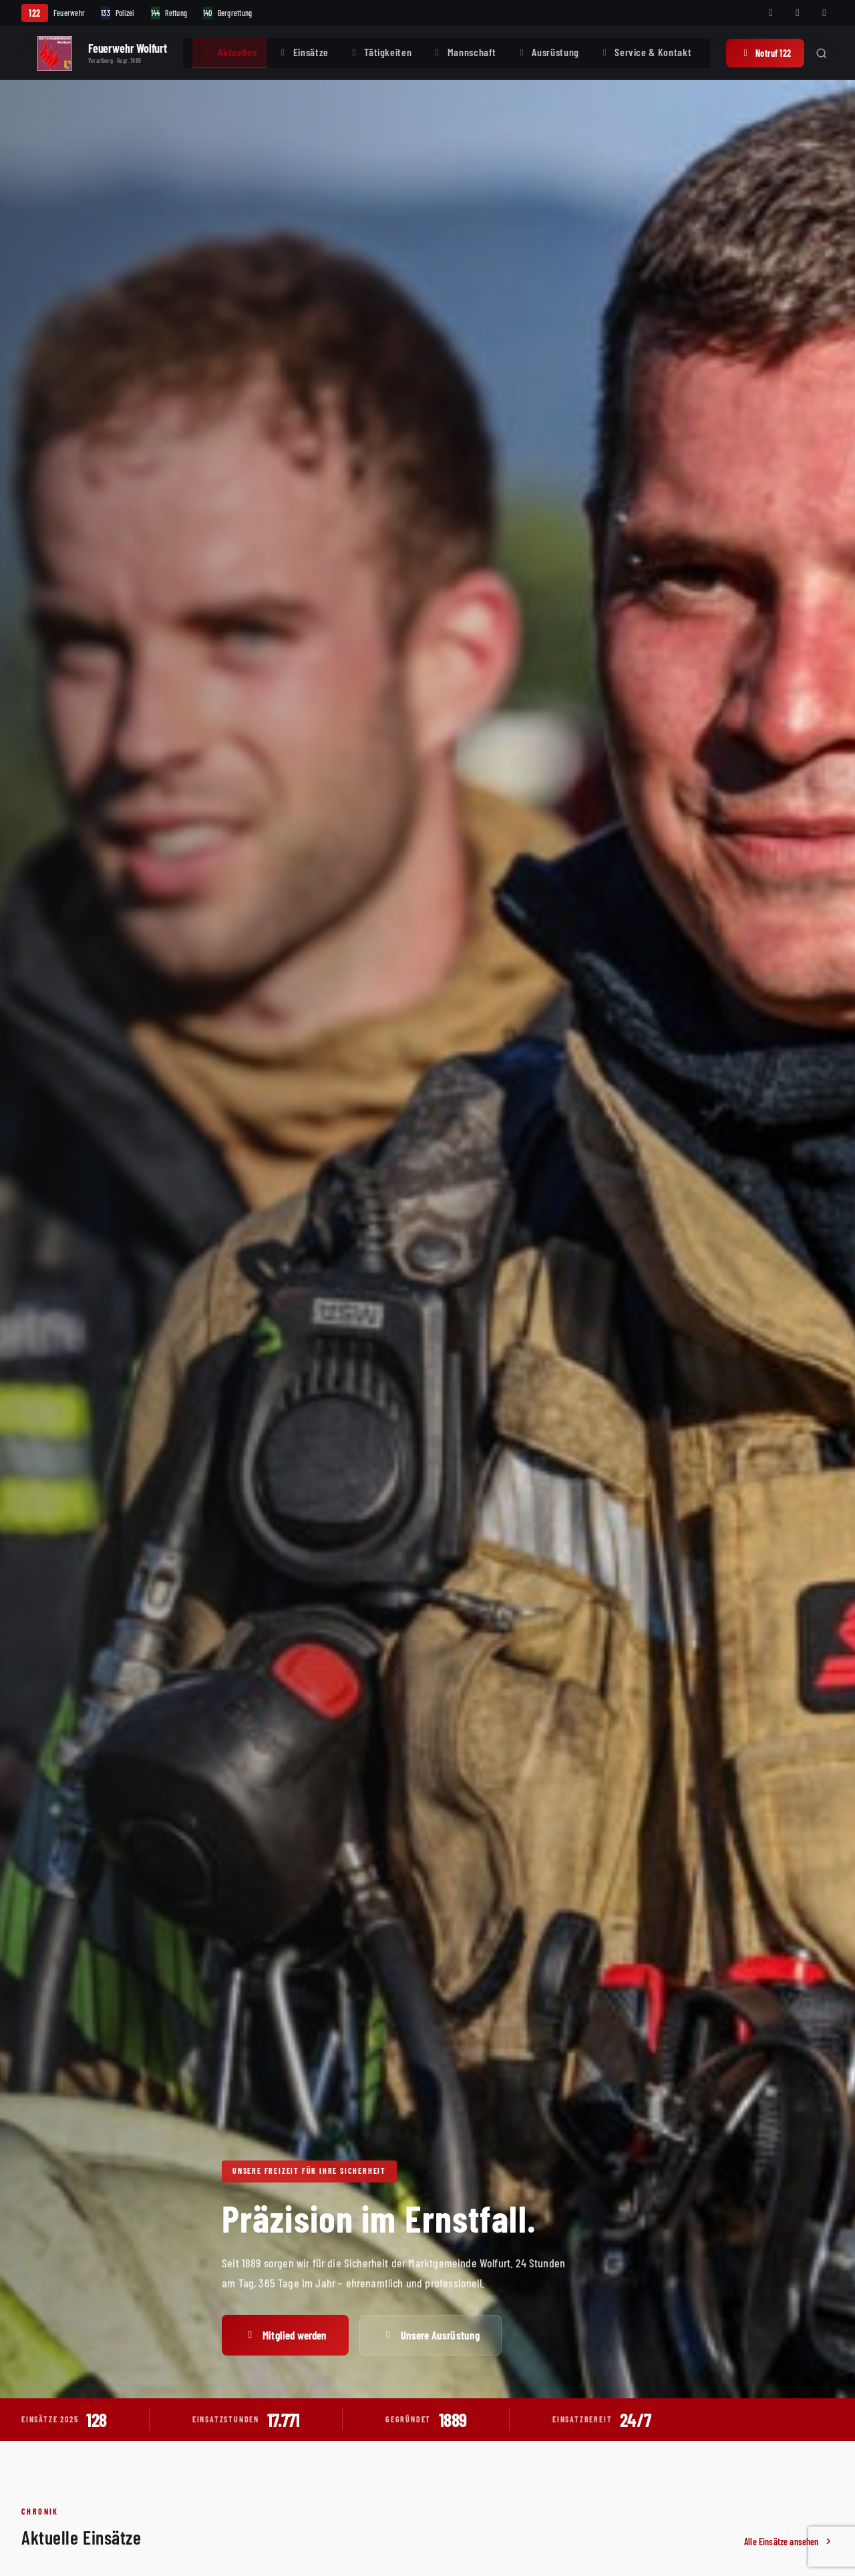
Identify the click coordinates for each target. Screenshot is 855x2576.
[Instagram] (797, 13)
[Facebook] (770, 13)
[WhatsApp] (824, 13)
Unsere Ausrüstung (430, 2335)
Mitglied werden (285, 2335)
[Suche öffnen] (822, 53)
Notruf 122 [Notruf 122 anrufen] (765, 53)
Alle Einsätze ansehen (789, 2541)
